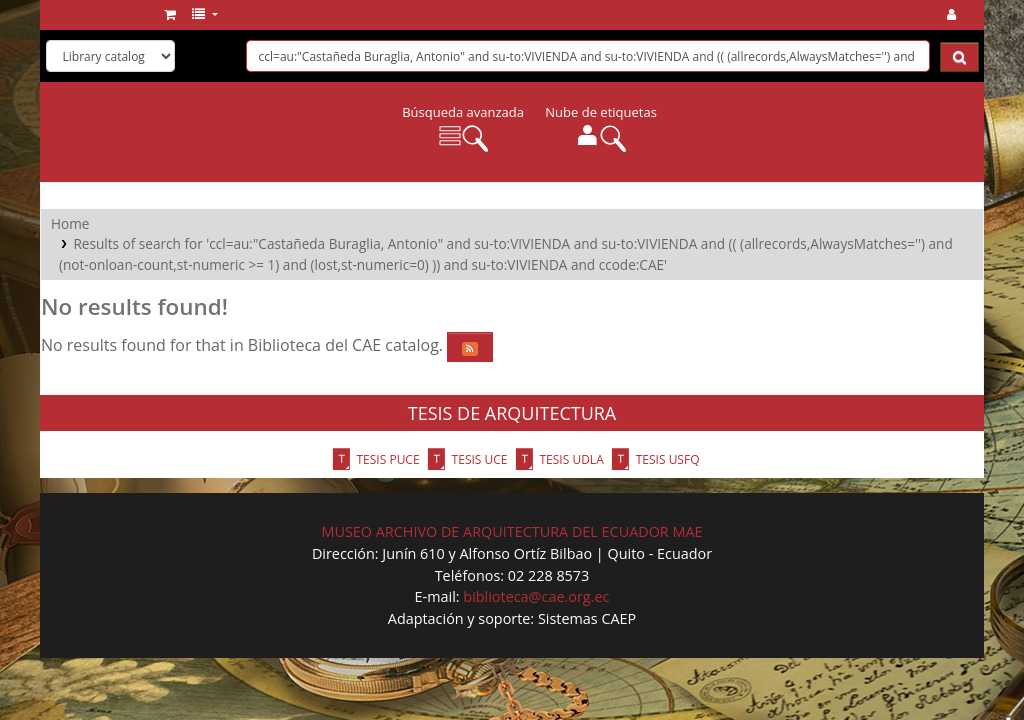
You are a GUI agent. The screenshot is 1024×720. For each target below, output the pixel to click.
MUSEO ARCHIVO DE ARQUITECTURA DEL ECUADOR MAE (511, 531)
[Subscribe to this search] (470, 347)
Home (70, 223)
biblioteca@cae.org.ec (536, 596)
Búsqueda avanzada (463, 112)
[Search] (959, 57)
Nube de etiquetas (601, 112)
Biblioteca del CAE (106, 15)
